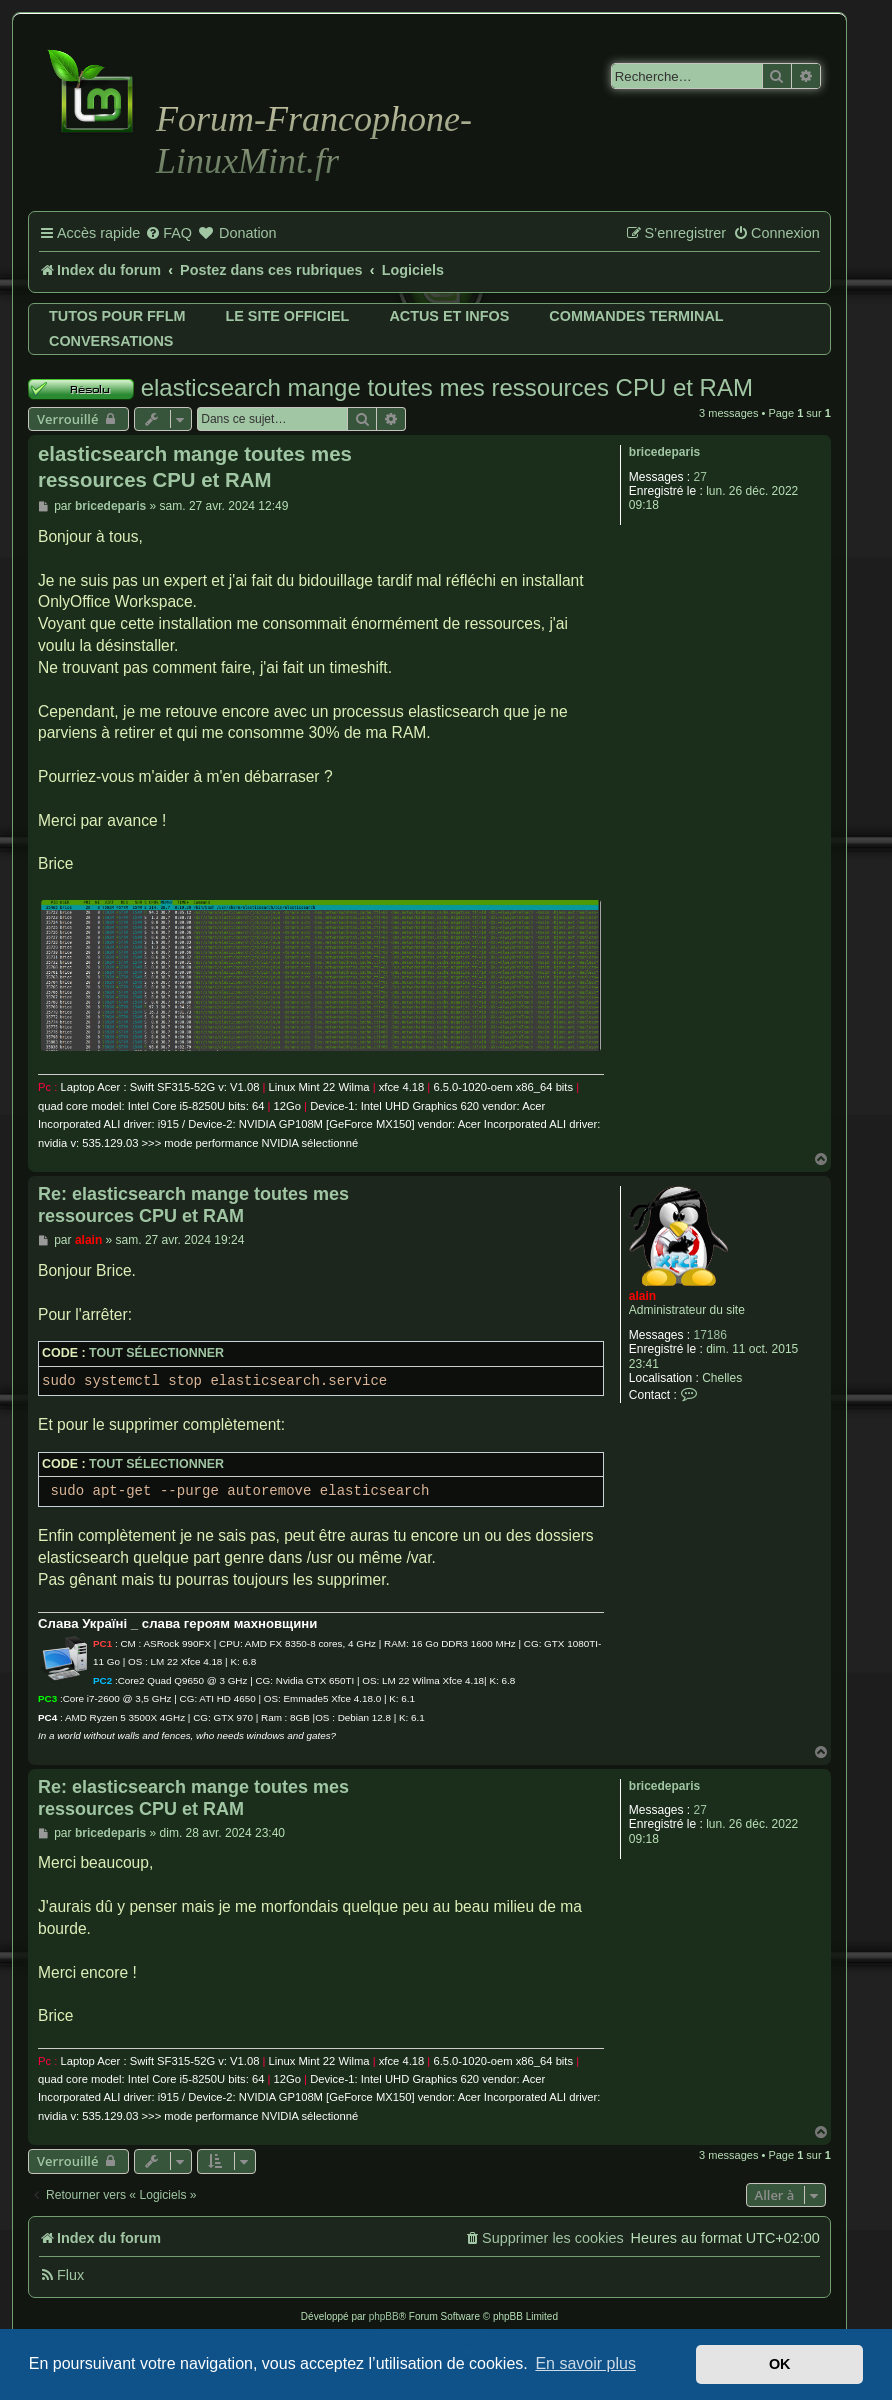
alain (642, 1296)
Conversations (111, 341)
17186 (710, 1335)
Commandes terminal (636, 316)
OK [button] (780, 2364)
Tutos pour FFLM (117, 316)
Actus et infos (449, 316)
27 (700, 477)
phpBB (384, 2316)
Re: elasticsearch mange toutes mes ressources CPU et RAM (193, 1205)
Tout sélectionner (156, 1353)
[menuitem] (168, 234)
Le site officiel (287, 316)
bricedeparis (664, 452)
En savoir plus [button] (585, 2363)
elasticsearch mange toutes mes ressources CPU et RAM (447, 387)
